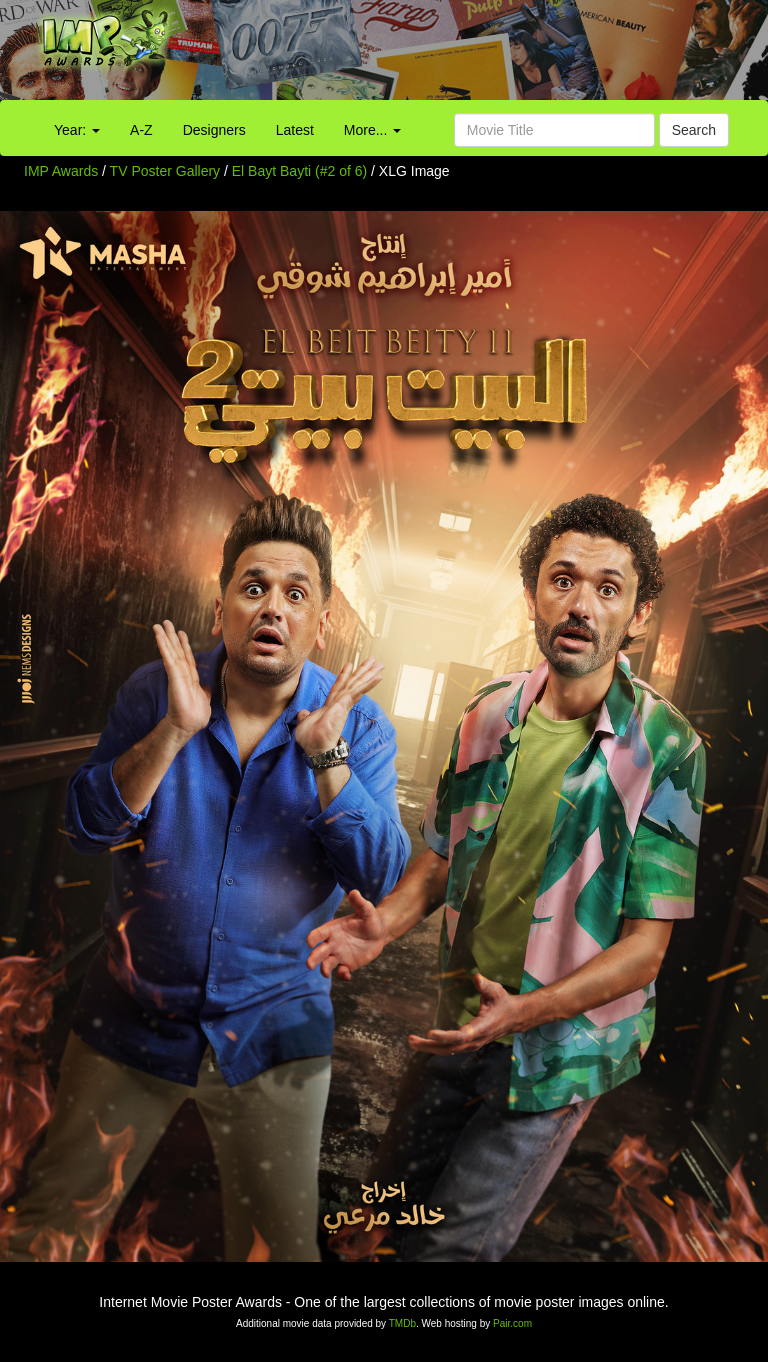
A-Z (141, 130)
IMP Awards (61, 171)
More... (372, 130)
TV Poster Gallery (165, 171)
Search (694, 130)
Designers (214, 130)
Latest (295, 130)
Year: (77, 130)
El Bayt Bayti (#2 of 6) (299, 171)
